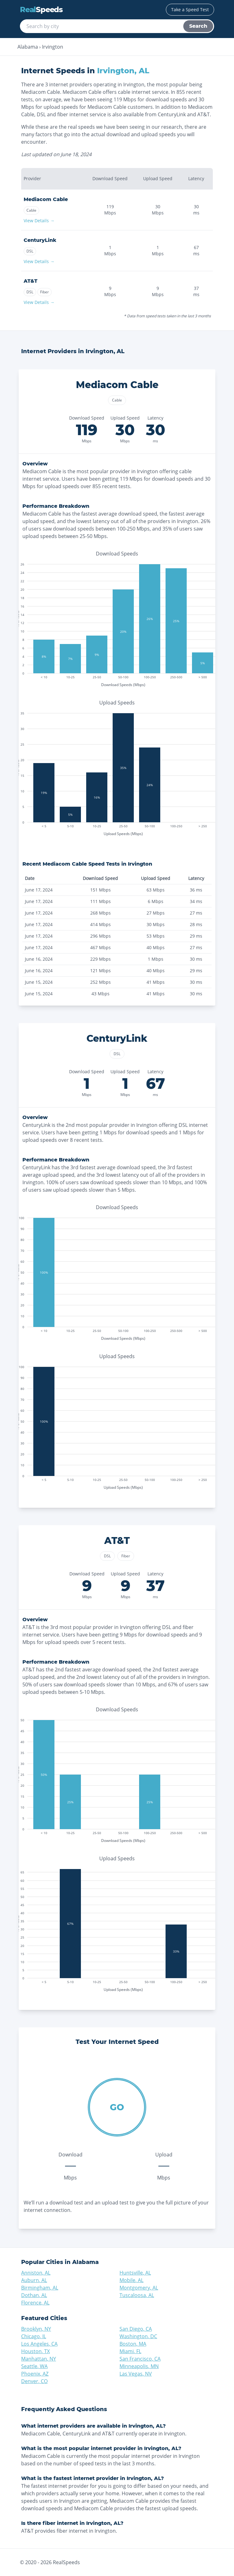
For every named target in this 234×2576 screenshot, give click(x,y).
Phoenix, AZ (35, 2373)
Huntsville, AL (135, 2272)
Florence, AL (35, 2302)
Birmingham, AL (39, 2287)
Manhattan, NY (38, 2358)
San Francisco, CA (140, 2358)
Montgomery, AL (138, 2287)
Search (198, 26)
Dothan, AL (34, 2295)
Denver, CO (34, 2381)
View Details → (39, 220)
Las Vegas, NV (135, 2373)
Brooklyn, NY (36, 2328)
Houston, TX (35, 2351)
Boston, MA (132, 2343)
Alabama (27, 46)
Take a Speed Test (190, 9)
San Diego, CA (135, 2328)
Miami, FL (130, 2351)
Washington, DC (138, 2336)
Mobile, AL (131, 2280)
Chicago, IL (33, 2336)
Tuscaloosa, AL (136, 2295)
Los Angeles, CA (39, 2343)
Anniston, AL (35, 2272)
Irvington (52, 46)
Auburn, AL (34, 2280)
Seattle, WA (34, 2366)
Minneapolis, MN (139, 2366)
